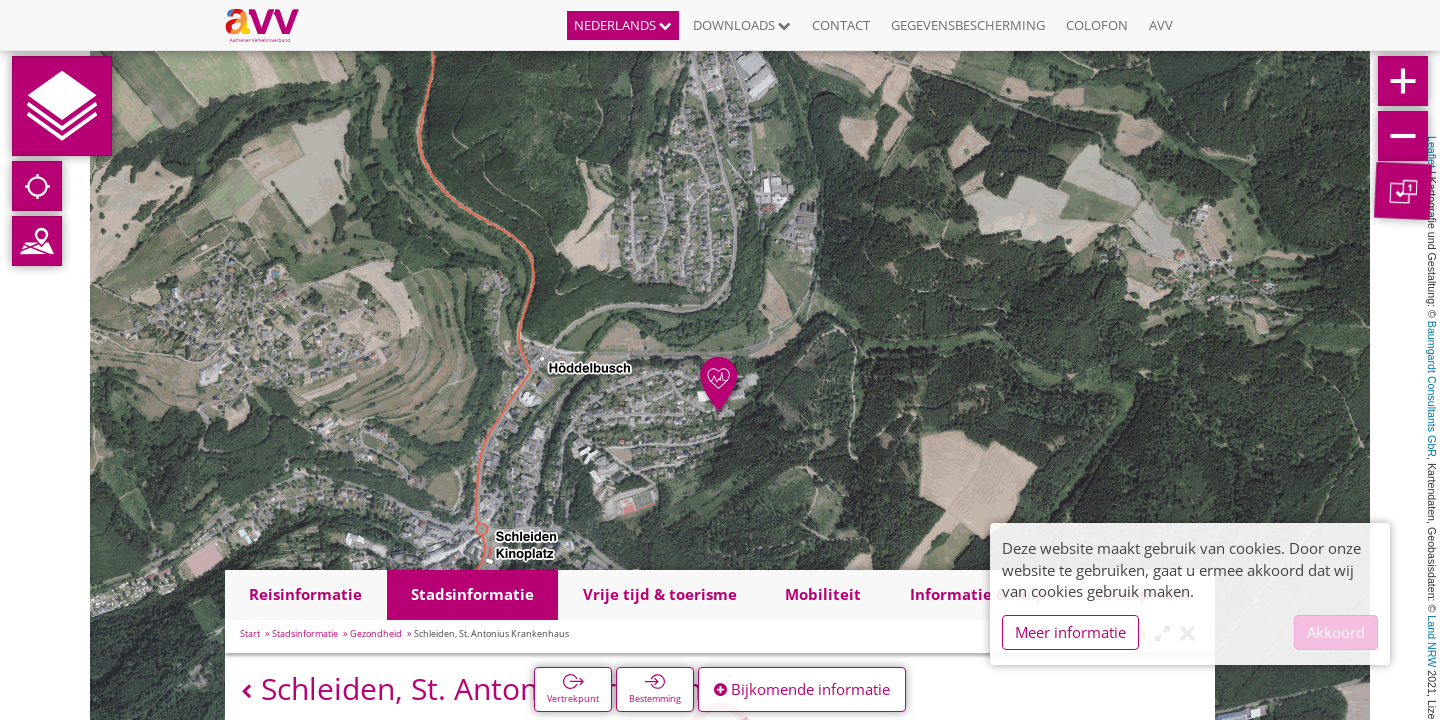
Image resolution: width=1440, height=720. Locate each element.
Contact (841, 25)
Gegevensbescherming (968, 25)
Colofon (1097, 25)
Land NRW (1432, 641)
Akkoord (1336, 632)
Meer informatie (1070, 632)
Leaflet (1432, 152)
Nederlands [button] (623, 25)
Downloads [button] (742, 25)
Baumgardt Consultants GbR (1432, 389)
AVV (1161, 25)
